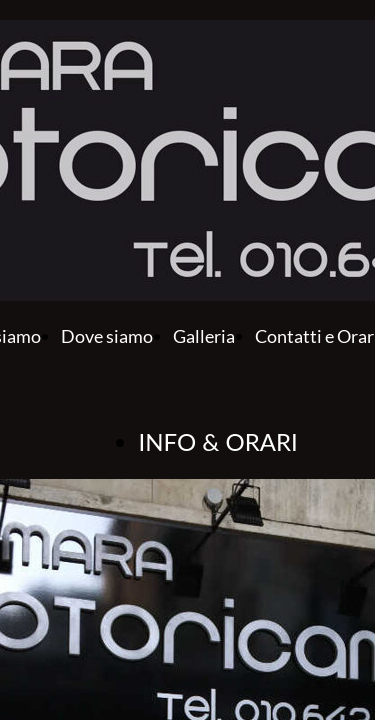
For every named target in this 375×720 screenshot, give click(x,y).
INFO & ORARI (218, 441)
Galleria (204, 336)
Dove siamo (107, 336)
